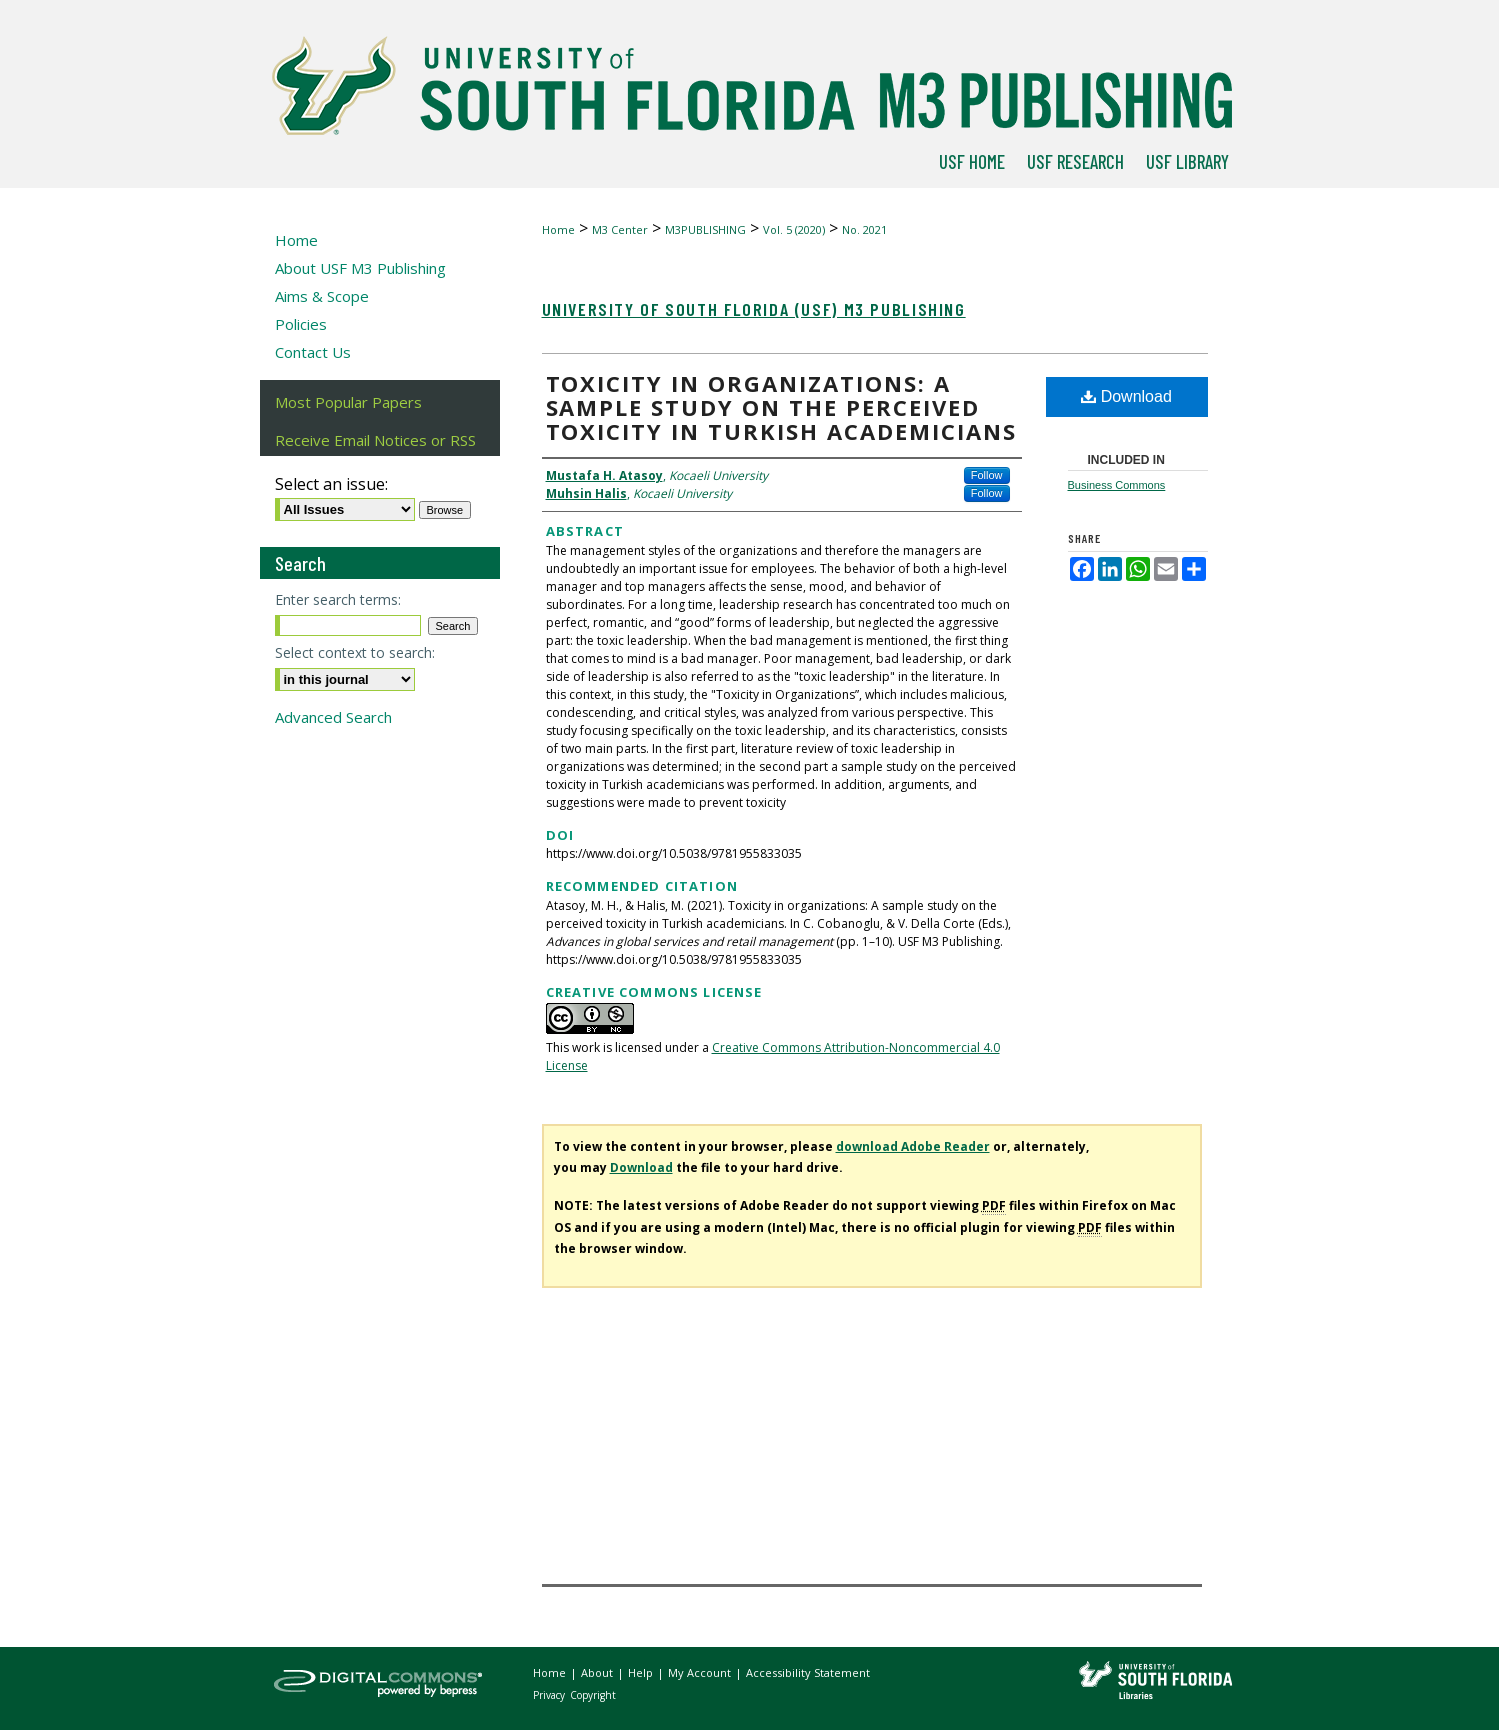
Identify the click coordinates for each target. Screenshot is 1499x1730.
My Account (701, 1672)
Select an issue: (331, 484)
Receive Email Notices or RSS (375, 440)
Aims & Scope (322, 296)
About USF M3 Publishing (360, 268)
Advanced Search (333, 717)
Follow (987, 475)
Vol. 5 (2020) (794, 229)
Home (558, 229)
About (598, 1672)
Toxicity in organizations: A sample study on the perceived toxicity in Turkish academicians (781, 407)
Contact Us (313, 352)
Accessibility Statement (808, 1672)
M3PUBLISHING (705, 229)
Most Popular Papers (348, 402)
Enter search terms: (338, 599)
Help (642, 1672)
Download (1126, 396)
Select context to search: (355, 652)
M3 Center (620, 229)
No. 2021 (864, 229)
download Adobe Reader (913, 1146)
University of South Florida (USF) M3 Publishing (754, 309)
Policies (301, 324)
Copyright (593, 1695)
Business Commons (1117, 485)
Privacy (550, 1695)
